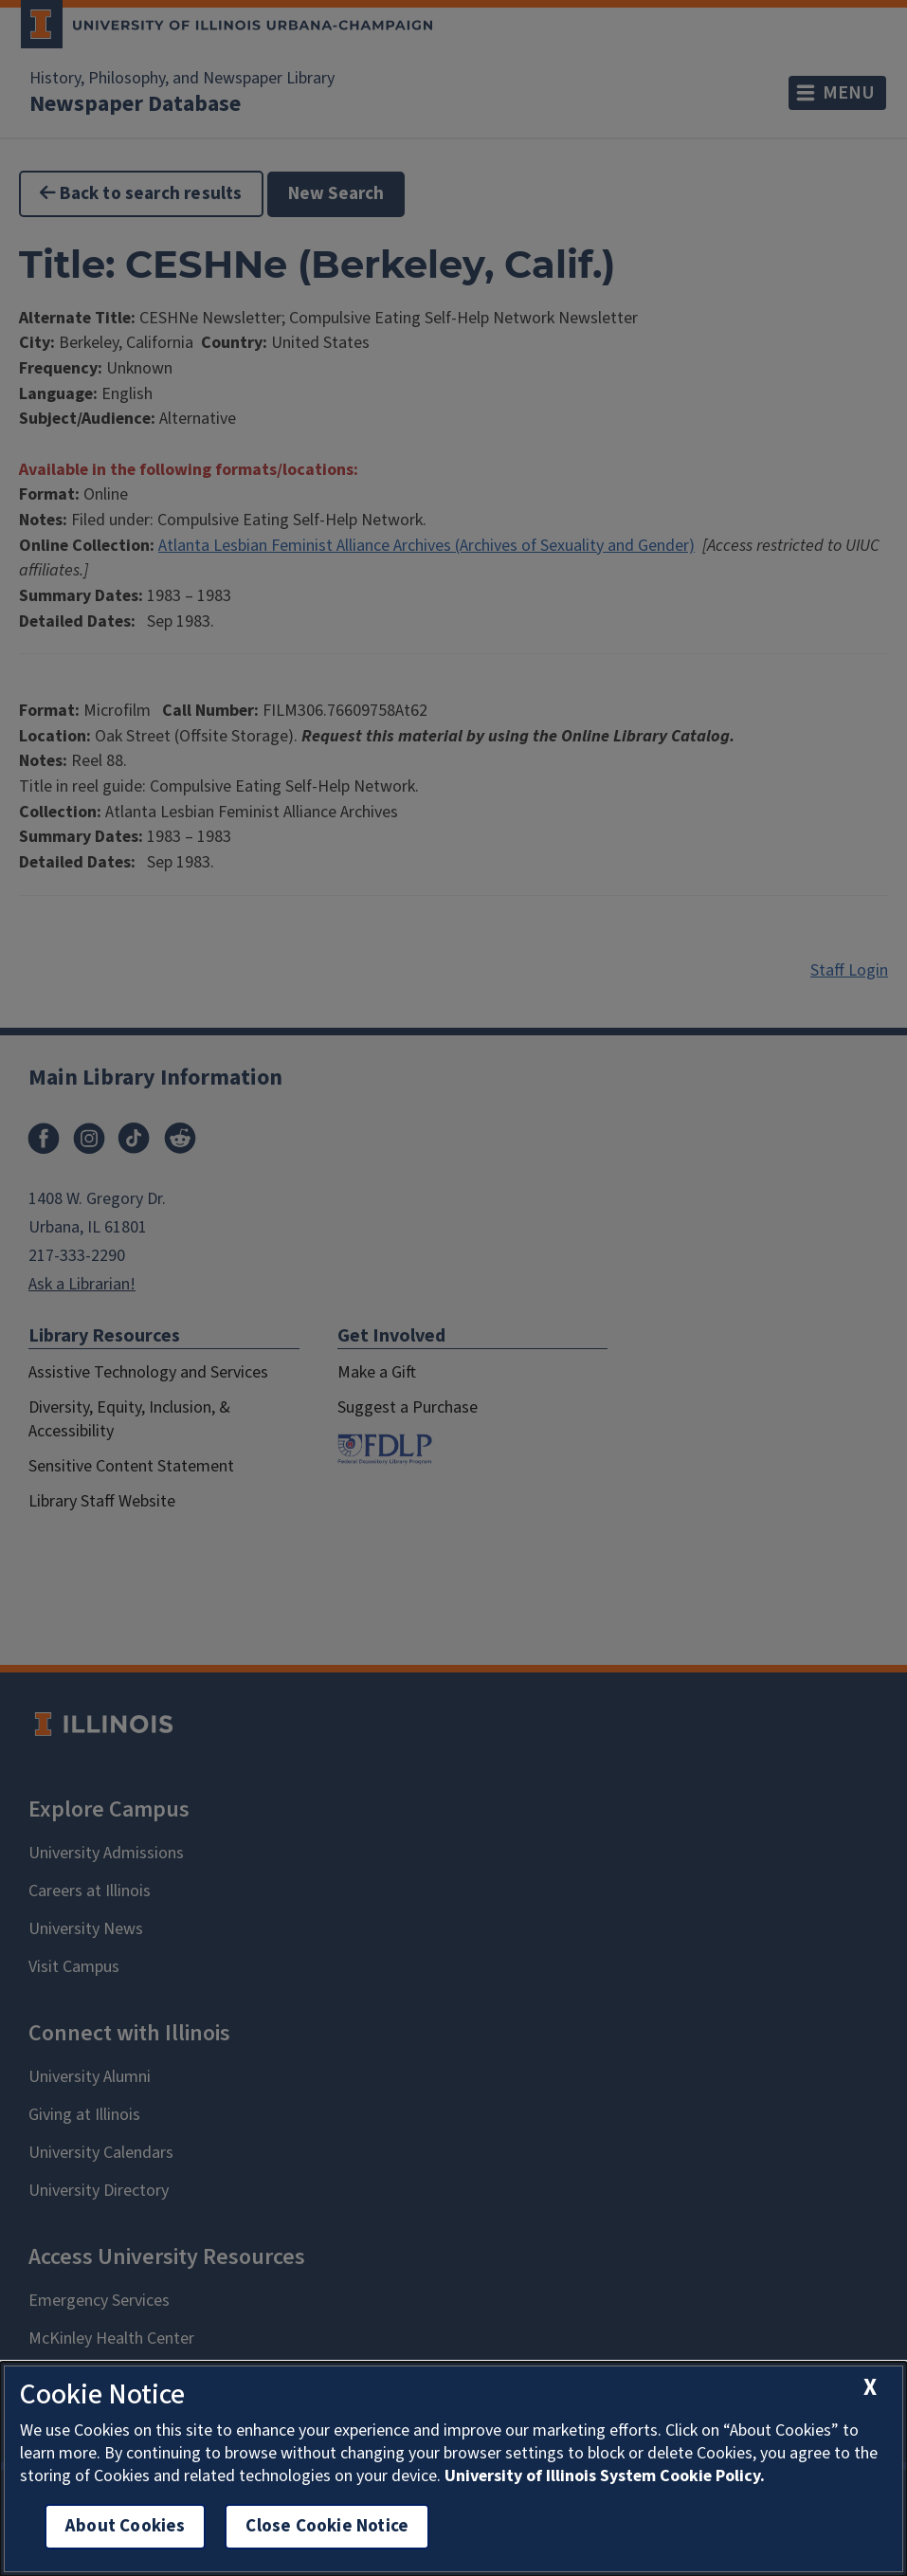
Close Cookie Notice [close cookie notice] (326, 2526)
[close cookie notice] (870, 2387)
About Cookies (125, 2526)
